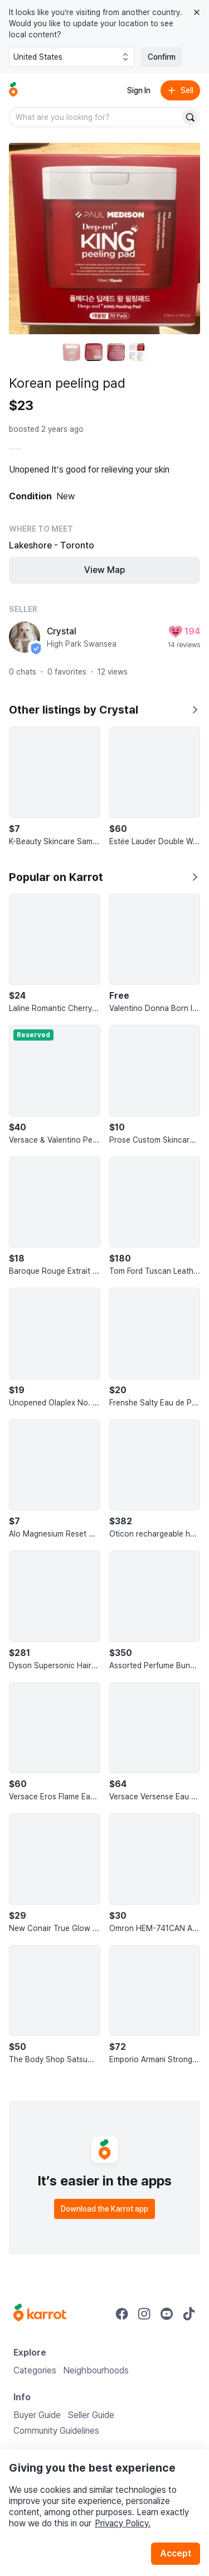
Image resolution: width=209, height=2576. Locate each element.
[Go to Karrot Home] (39, 2314)
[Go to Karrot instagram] (144, 2313)
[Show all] (194, 877)
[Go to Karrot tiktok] (189, 2313)
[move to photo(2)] (94, 352)
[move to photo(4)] (138, 352)
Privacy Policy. (122, 2523)
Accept (175, 2553)
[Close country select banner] (197, 12)
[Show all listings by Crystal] (194, 709)
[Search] (190, 117)
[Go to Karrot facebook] (122, 2313)
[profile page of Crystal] (24, 637)
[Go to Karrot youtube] (166, 2313)
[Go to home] (13, 90)
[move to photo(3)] (116, 352)
